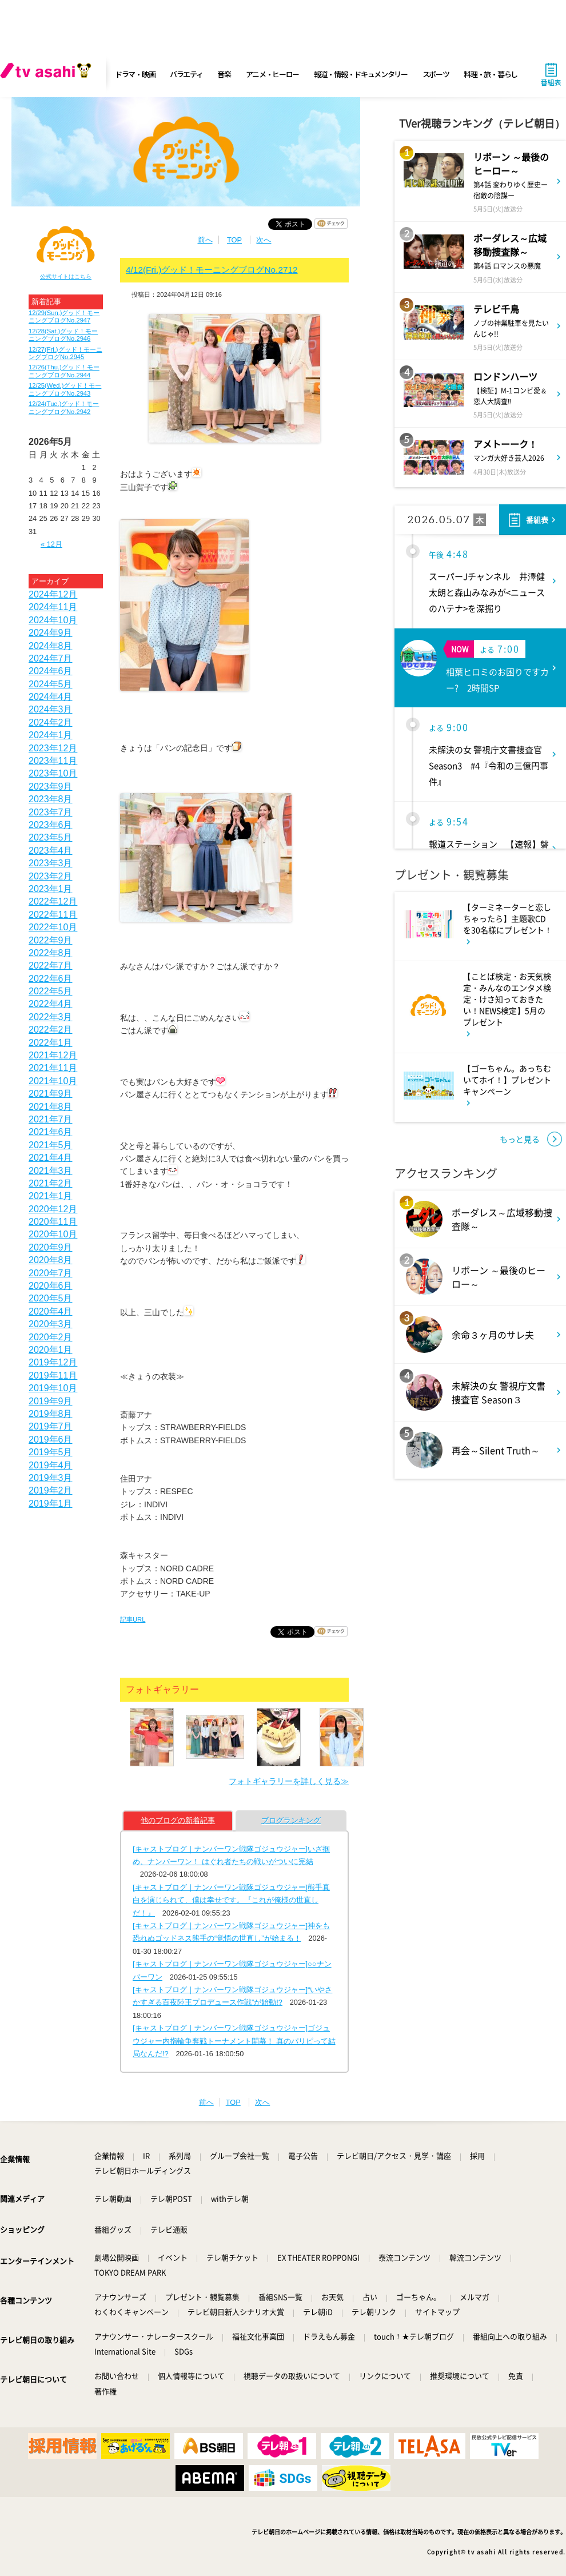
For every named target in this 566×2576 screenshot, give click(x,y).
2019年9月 (51, 1401)
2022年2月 (51, 1029)
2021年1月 (51, 1196)
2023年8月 (51, 799)
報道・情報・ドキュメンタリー (361, 74)
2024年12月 (53, 594)
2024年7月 (51, 658)
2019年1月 (51, 1503)
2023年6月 (51, 825)
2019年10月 (53, 1388)
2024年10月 (53, 620)
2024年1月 (51, 735)
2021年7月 (51, 1119)
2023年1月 (51, 889)
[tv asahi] (48, 74)
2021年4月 (51, 1157)
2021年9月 (51, 1093)
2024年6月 (51, 671)
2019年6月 (51, 1439)
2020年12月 (53, 1209)
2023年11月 (53, 761)
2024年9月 (51, 633)
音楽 (223, 74)
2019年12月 (53, 1362)
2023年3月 (51, 863)
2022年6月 (51, 979)
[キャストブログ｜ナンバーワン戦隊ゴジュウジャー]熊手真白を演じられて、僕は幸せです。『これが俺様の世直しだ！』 (231, 1900)
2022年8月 (51, 953)
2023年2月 (51, 876)
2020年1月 (51, 1350)
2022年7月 (51, 965)
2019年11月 (53, 1375)
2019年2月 (51, 1490)
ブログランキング (291, 1820)
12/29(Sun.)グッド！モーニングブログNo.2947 (64, 316)
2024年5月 (51, 684)
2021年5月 (51, 1145)
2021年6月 (51, 1132)
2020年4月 (51, 1311)
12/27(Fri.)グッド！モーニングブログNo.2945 (65, 353)
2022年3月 (51, 1017)
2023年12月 (53, 748)
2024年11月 (53, 607)
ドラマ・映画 (135, 74)
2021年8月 (51, 1107)
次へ (263, 240)
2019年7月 (51, 1426)
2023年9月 (51, 786)
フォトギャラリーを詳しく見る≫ (289, 1781)
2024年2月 (51, 722)
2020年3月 (51, 1324)
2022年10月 (53, 927)
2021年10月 (53, 1081)
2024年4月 (51, 697)
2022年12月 (53, 901)
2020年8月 (51, 1260)
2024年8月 (51, 646)
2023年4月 (51, 850)
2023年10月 (53, 773)
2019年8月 (51, 1414)
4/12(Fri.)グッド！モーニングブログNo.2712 (212, 269)
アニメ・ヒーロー (273, 74)
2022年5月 (51, 991)
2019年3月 (51, 1478)
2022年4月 (51, 1004)
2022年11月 (53, 914)
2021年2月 (51, 1183)
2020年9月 (51, 1247)
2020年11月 (53, 1222)
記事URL (132, 1619)
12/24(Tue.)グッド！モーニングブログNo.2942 (64, 407)
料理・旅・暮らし (490, 74)
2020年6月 (51, 1286)
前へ (205, 240)
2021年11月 (53, 1068)
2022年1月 (51, 1043)
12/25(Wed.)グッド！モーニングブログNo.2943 (65, 389)
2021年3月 (51, 1171)
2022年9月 (51, 940)
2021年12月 (53, 1055)
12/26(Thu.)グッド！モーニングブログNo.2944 (64, 371)
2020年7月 (51, 1273)
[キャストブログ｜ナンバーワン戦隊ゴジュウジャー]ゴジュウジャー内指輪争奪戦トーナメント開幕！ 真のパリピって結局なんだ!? (234, 2041)
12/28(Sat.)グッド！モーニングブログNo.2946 (63, 335)
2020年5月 (51, 1298)
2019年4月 (51, 1465)
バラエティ (186, 74)
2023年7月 (51, 812)
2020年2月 (51, 1337)
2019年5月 (51, 1452)
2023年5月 (51, 837)
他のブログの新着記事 (178, 1820)
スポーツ (435, 74)
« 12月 (51, 544)
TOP (234, 240)
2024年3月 (51, 709)
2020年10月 (53, 1234)
